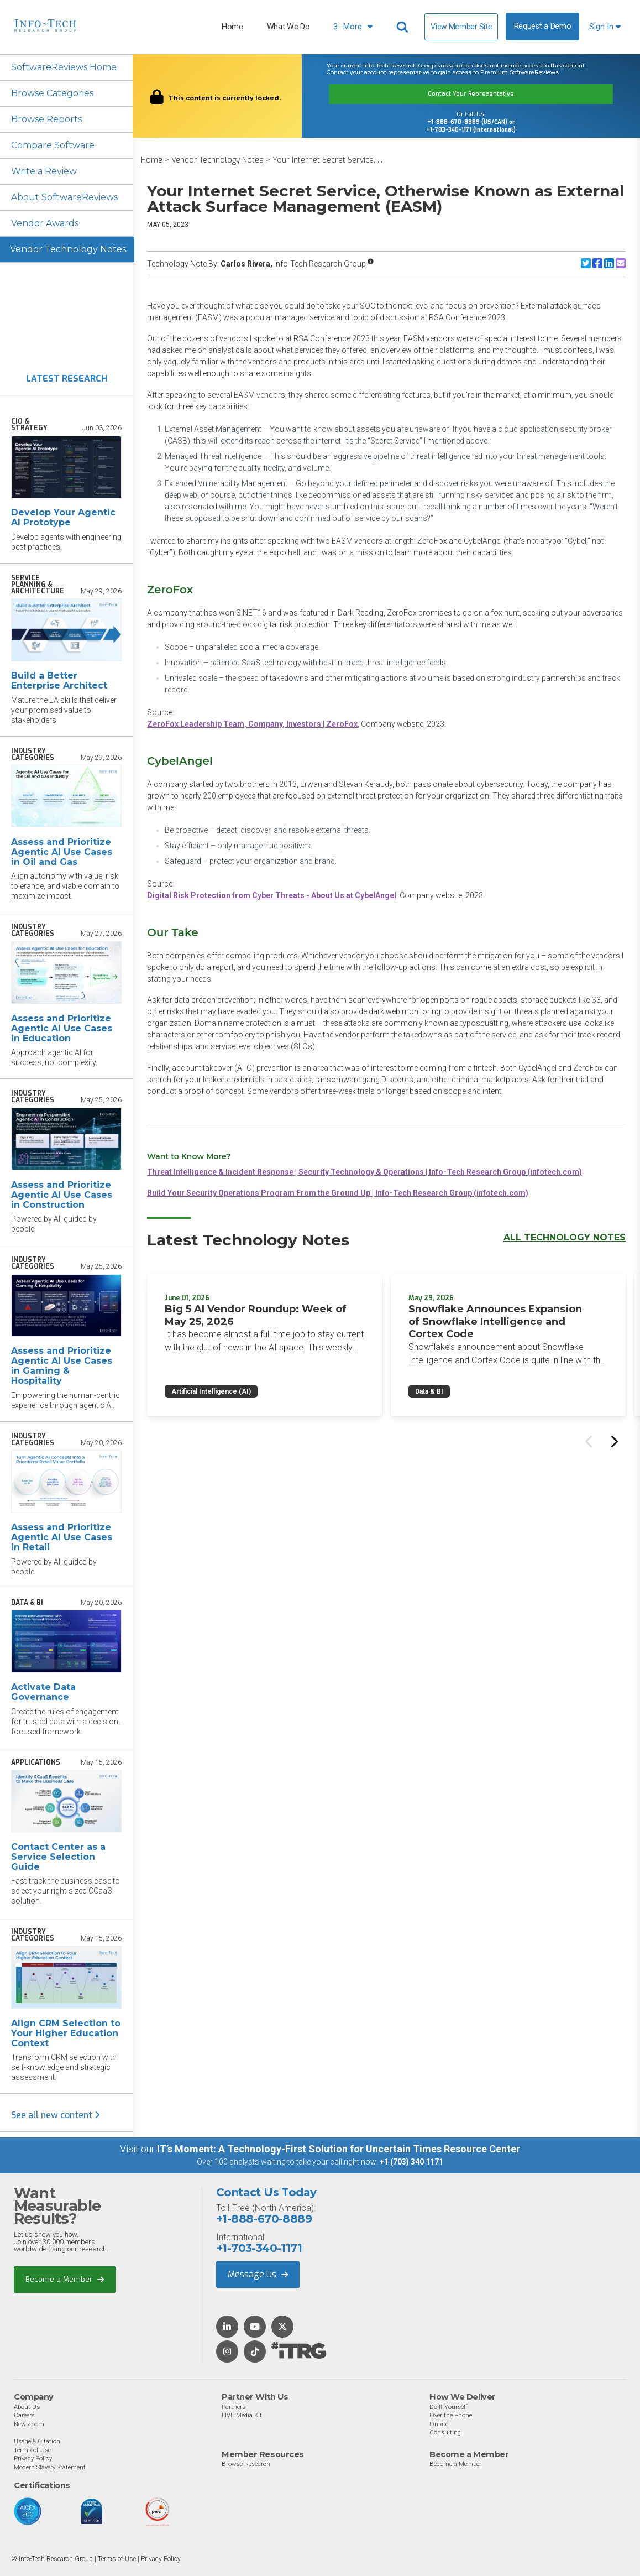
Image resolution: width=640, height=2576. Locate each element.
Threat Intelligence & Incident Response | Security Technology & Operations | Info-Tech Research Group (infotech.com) (364, 1171)
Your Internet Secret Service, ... (327, 160)
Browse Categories (52, 93)
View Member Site (461, 26)
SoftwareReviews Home (64, 67)
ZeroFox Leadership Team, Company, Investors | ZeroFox (252, 723)
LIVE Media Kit (242, 2415)
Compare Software (53, 145)
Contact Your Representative (471, 94)
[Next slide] (613, 1441)
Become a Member (64, 2279)
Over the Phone (450, 2415)
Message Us (258, 2274)
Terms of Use (32, 2450)
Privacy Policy (33, 2458)
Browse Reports (46, 119)
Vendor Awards (44, 223)
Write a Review (44, 171)
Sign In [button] (605, 27)
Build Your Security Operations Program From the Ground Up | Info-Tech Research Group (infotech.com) (337, 1192)
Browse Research (246, 2464)
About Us (27, 2407)
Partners (233, 2407)
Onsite (438, 2424)
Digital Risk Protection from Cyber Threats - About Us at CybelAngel (271, 895)
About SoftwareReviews (64, 197)
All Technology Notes (564, 1237)
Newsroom (29, 2424)
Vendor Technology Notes (68, 249)
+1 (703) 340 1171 (411, 2161)
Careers (24, 2415)
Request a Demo (542, 26)
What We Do (288, 27)
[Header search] (404, 27)
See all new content (55, 2115)
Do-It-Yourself (448, 2407)
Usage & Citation (37, 2441)
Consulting (445, 2432)
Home (232, 27)
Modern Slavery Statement (50, 2467)
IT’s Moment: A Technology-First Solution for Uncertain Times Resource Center (338, 2149)
